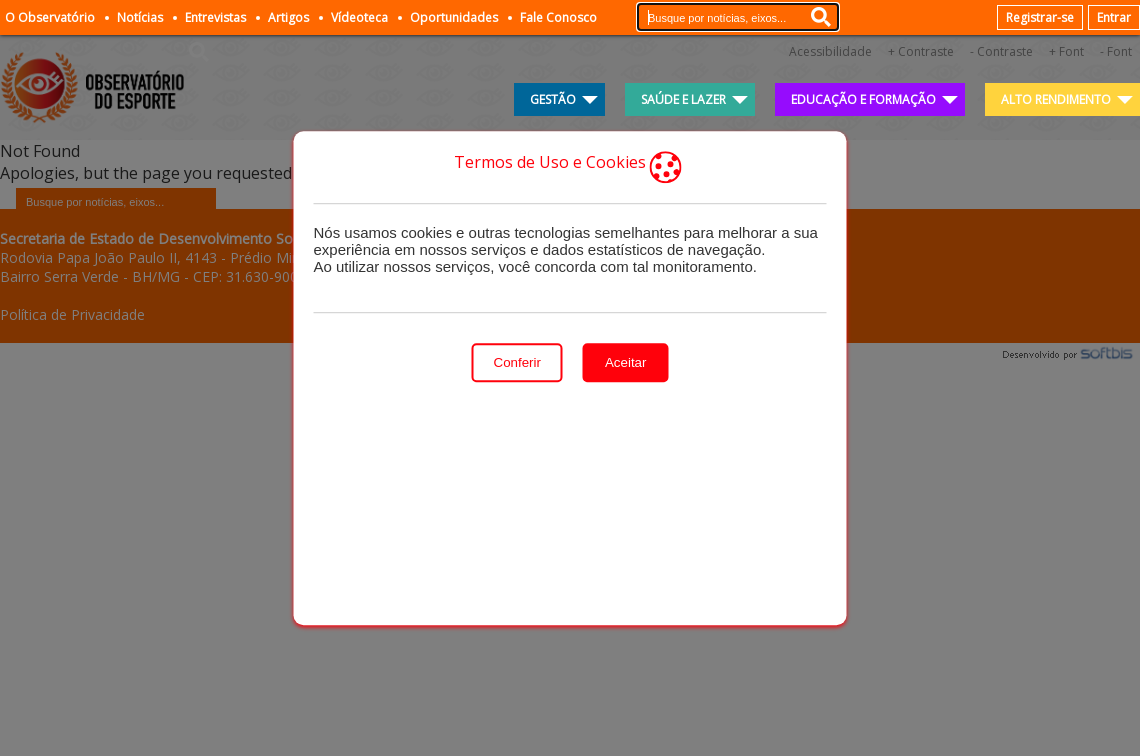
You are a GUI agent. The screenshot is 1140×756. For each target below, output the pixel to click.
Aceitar (625, 362)
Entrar (1114, 17)
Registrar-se (1040, 17)
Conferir (517, 362)
